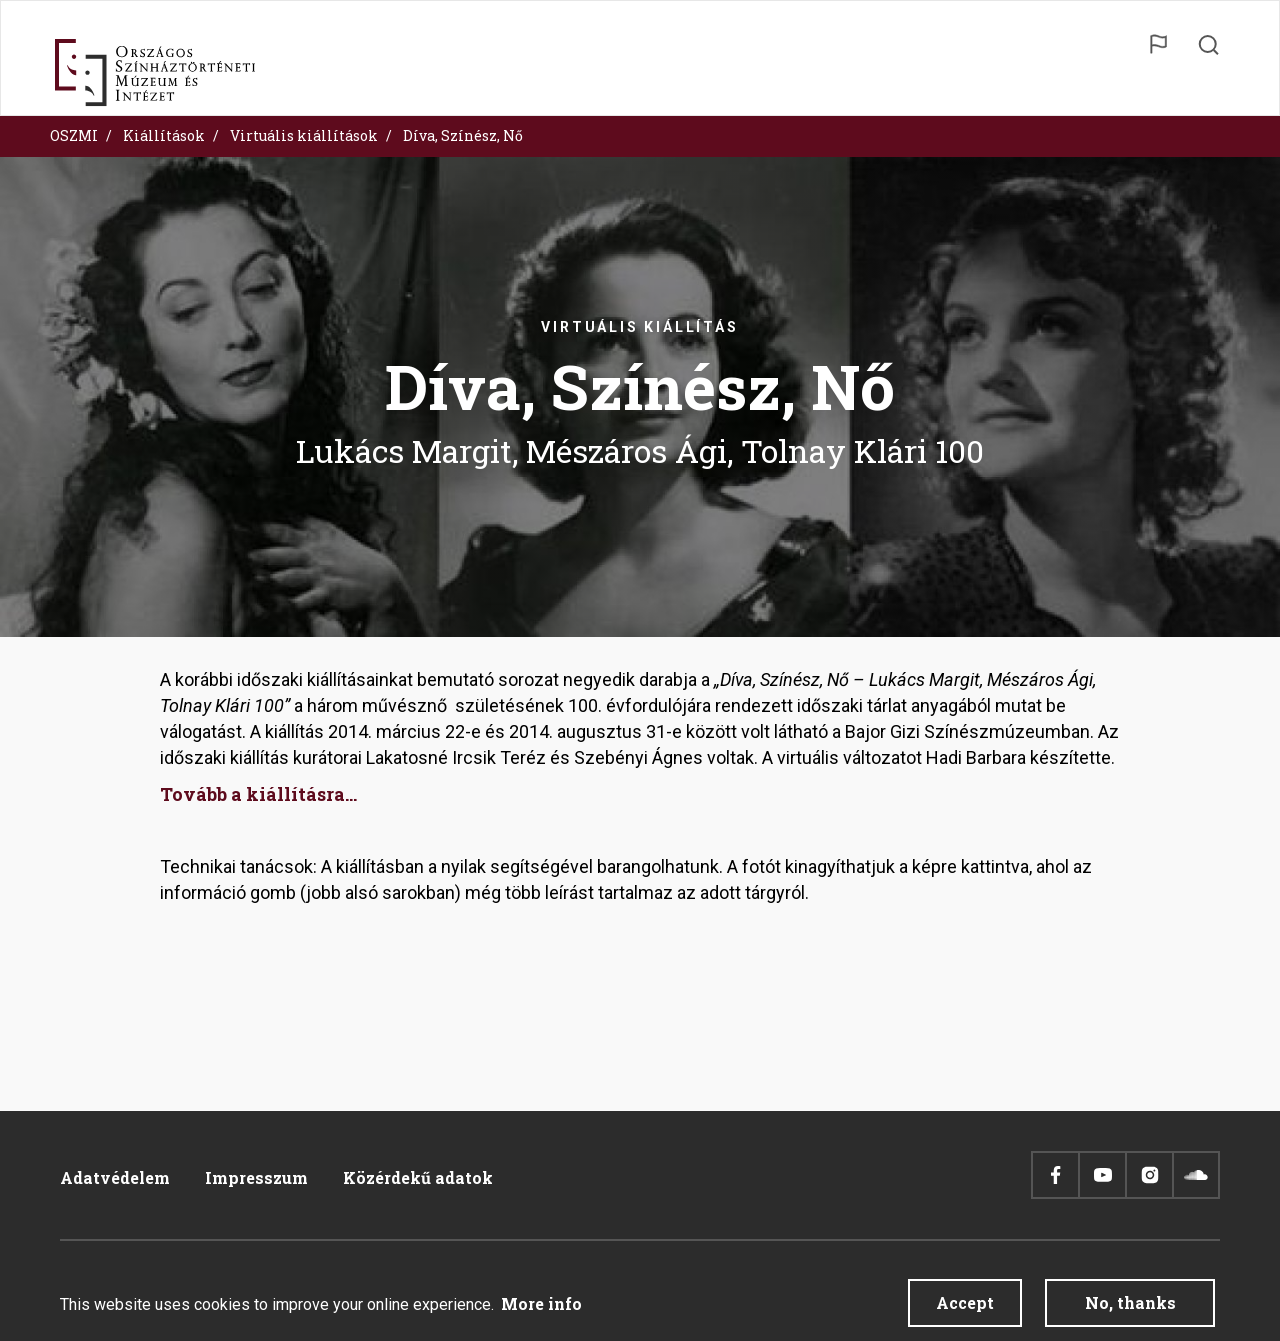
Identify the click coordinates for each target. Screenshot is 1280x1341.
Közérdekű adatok (418, 1177)
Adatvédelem (115, 1177)
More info (541, 1311)
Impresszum (256, 1177)
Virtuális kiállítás (639, 327)
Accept (965, 1310)
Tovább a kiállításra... (258, 794)
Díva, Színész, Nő (463, 135)
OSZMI (74, 135)
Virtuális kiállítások (304, 135)
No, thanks (1130, 1310)
